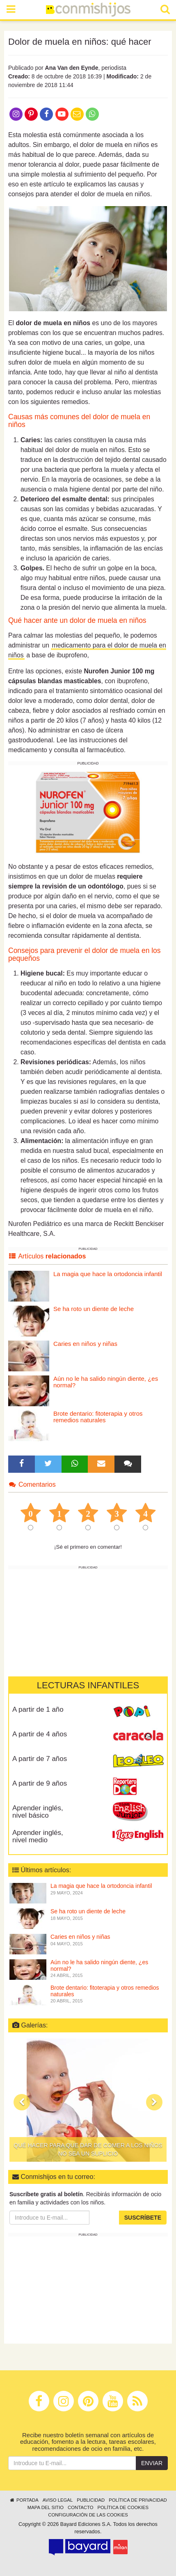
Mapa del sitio (45, 2507)
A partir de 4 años (39, 1734)
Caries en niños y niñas (85, 1343)
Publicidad (91, 2500)
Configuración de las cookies (88, 2514)
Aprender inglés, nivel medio (37, 1836)
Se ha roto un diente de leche (93, 1308)
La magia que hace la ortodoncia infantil (107, 1273)
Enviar (151, 2463)
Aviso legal (58, 2500)
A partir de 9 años (39, 1783)
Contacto (81, 2507)
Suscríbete (142, 2217)
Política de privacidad (138, 2500)
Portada (23, 2500)
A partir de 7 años (39, 1759)
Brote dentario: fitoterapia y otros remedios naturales (98, 1417)
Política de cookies (123, 2507)
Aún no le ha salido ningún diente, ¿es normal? (105, 1382)
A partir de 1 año (38, 1709)
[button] (22, 2102)
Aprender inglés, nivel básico (37, 1812)
